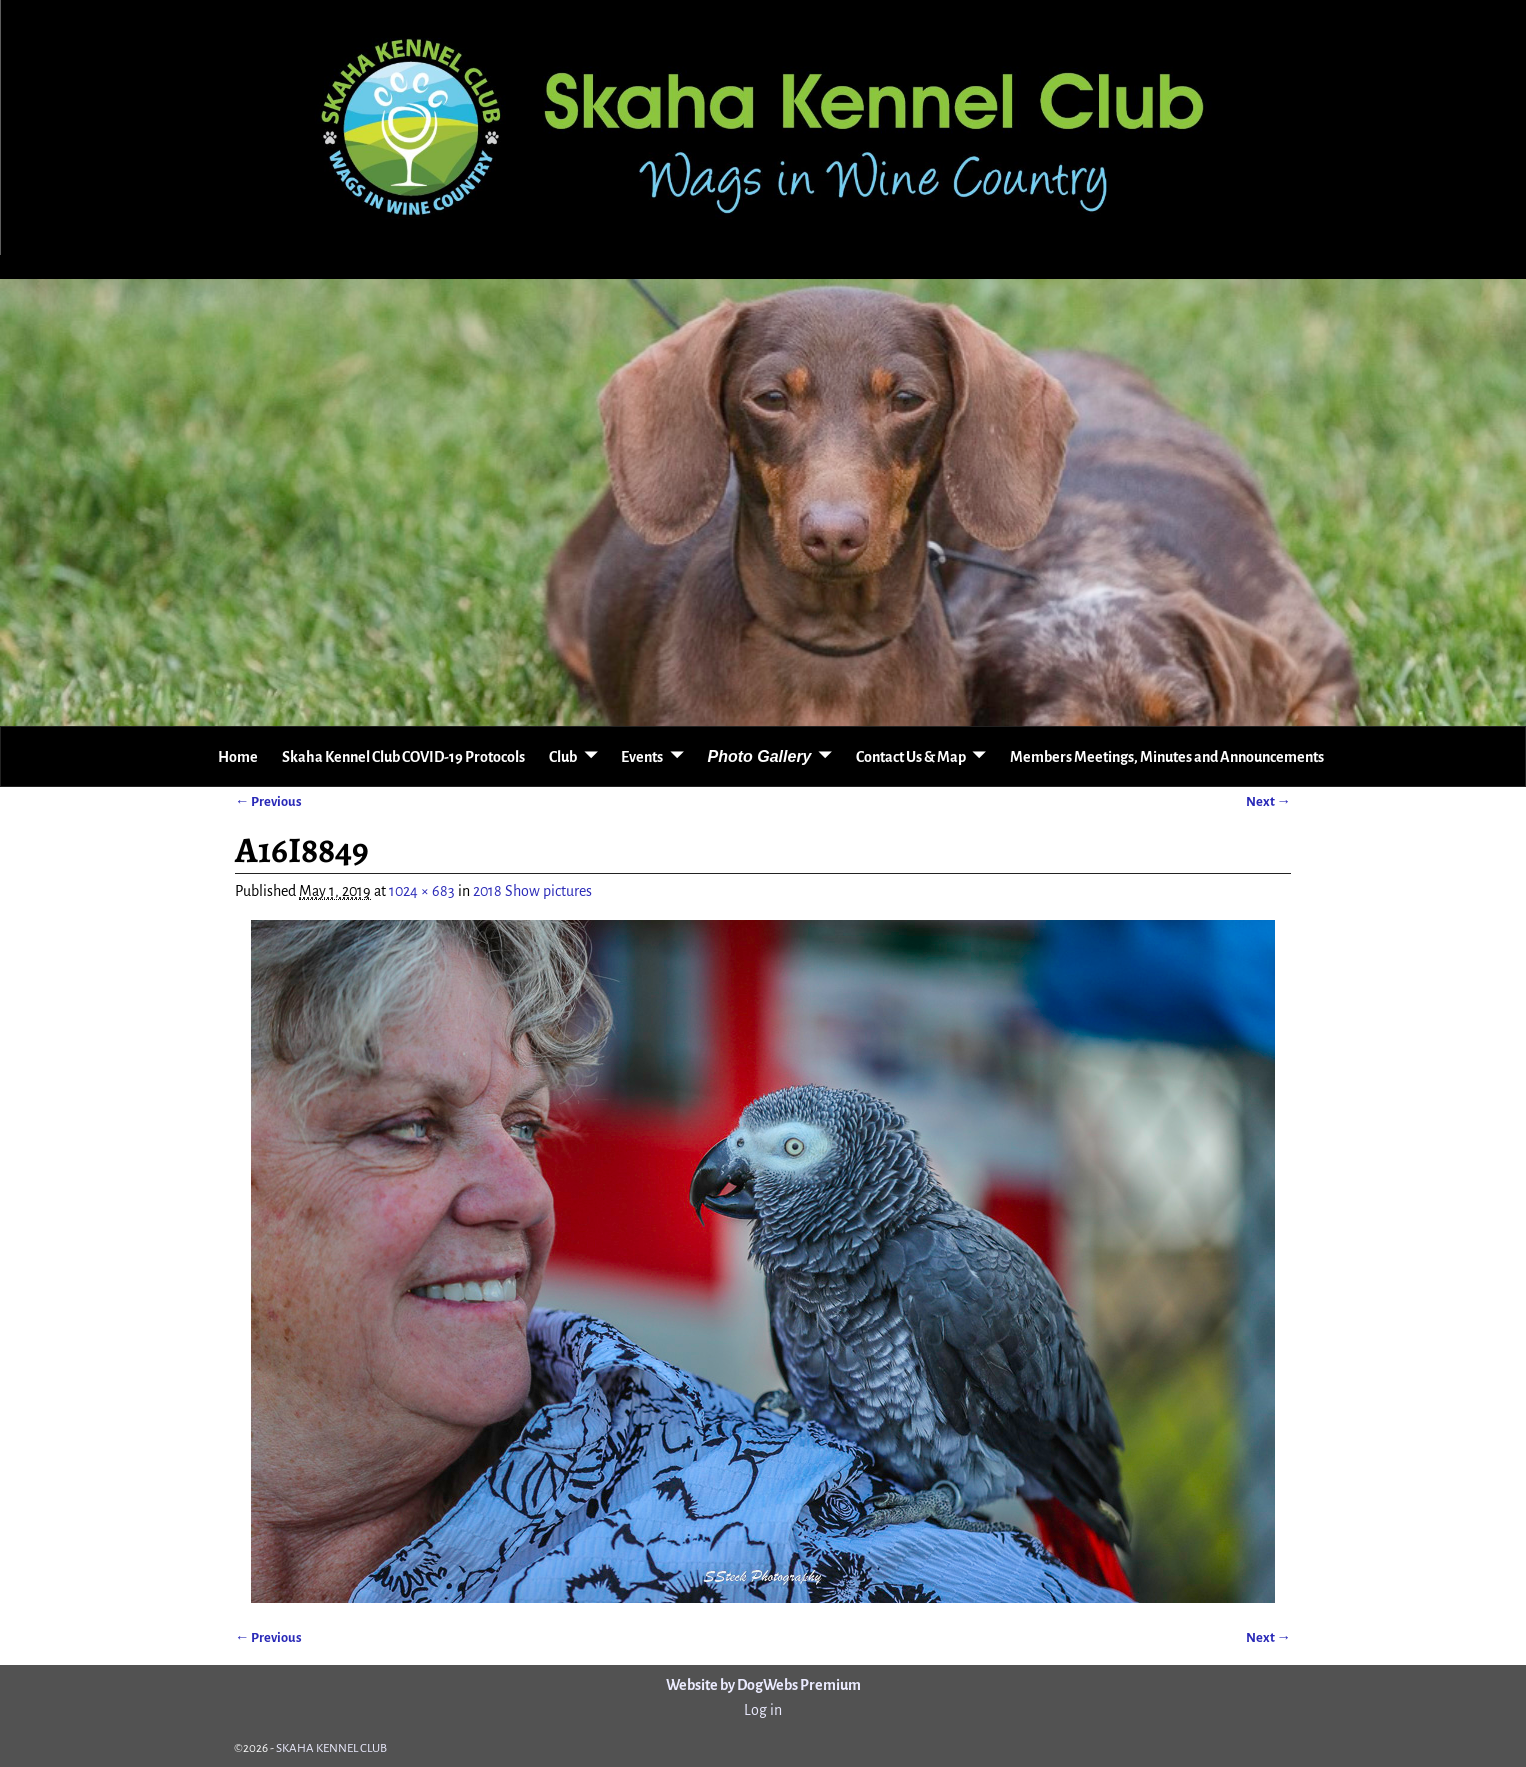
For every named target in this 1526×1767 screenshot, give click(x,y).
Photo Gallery (759, 756)
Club (563, 757)
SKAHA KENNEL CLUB (331, 1748)
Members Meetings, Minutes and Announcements (1167, 757)
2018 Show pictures (532, 891)
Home (238, 757)
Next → (1268, 801)
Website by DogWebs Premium (763, 1685)
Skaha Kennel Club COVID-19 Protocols (403, 757)
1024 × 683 (422, 891)
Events (642, 757)
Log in (763, 1710)
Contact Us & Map (911, 757)
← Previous (268, 801)
